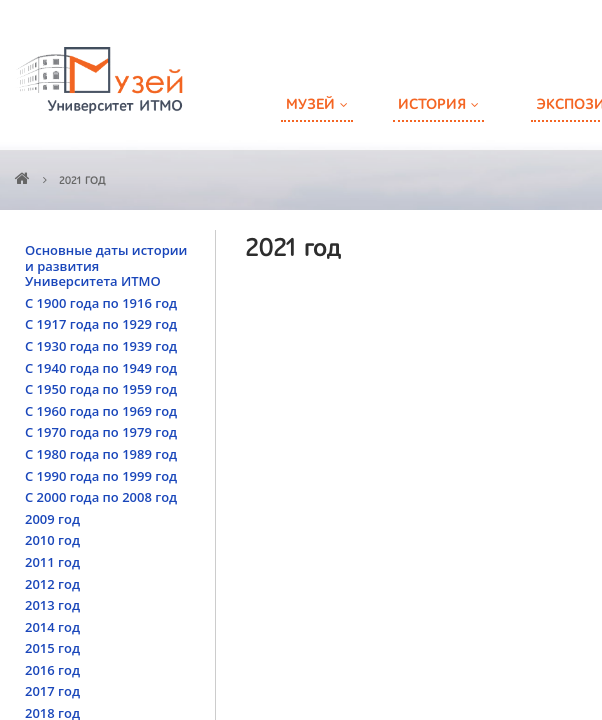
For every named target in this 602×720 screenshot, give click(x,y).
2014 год (52, 627)
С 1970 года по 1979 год (101, 432)
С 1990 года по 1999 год (101, 476)
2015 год (52, 648)
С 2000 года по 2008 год (101, 497)
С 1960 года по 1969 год (101, 411)
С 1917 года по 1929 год (101, 324)
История (432, 104)
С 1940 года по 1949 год (101, 368)
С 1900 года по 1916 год (101, 303)
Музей (310, 104)
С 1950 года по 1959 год (101, 389)
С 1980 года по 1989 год (101, 454)
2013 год (52, 605)
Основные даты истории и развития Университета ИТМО (106, 265)
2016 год (52, 670)
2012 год (52, 584)
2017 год (52, 691)
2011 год (52, 562)
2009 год (52, 519)
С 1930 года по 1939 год (101, 346)
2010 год (52, 540)
